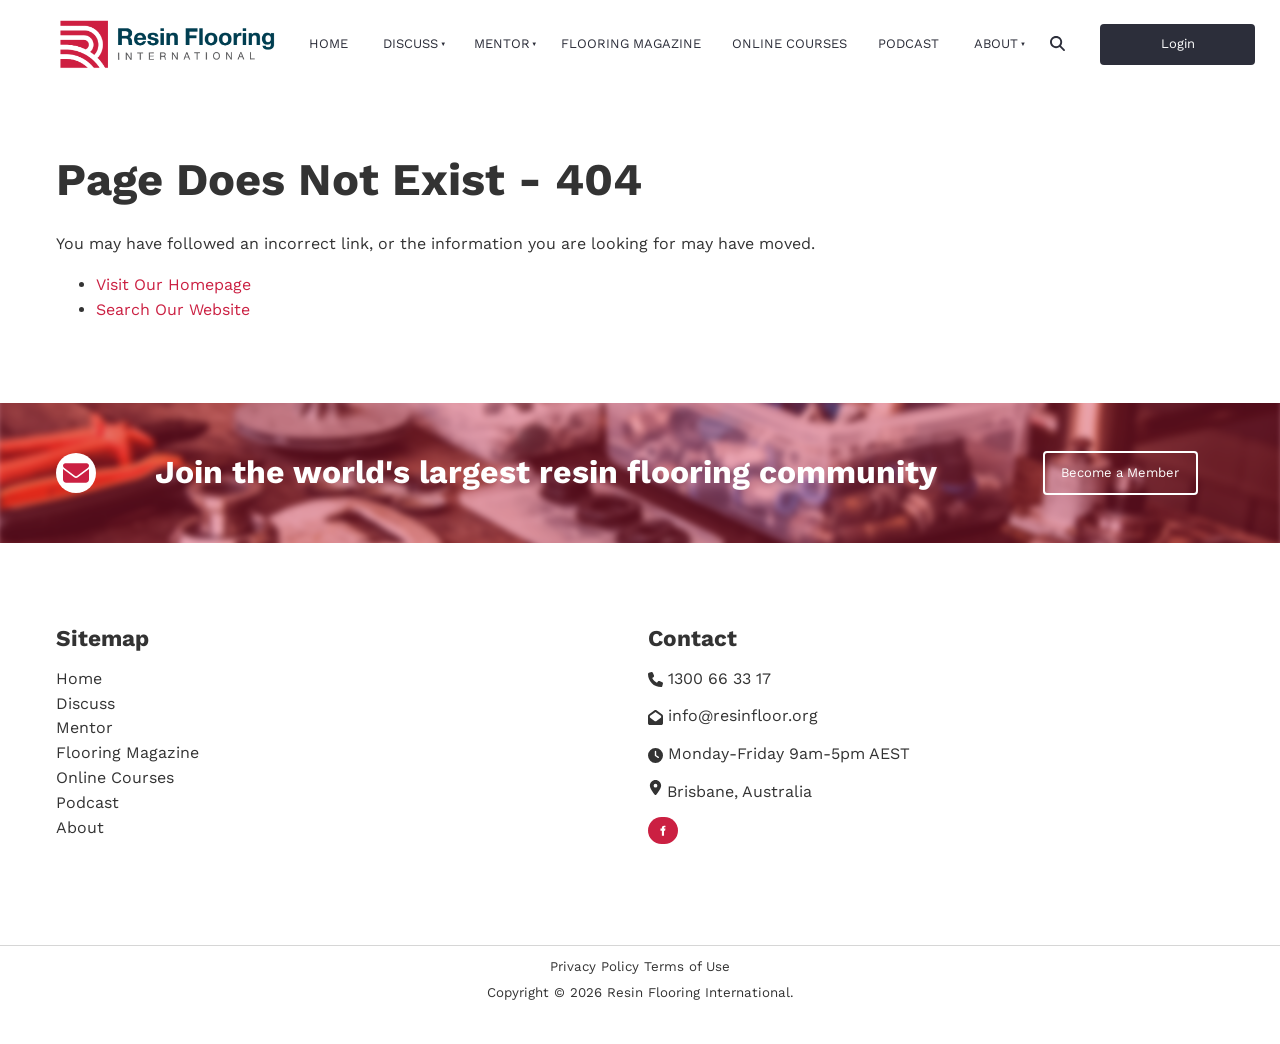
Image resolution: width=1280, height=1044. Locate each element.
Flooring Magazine (631, 43)
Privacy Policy (594, 966)
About (996, 43)
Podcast (908, 43)
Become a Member (1102, 462)
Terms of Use (687, 966)
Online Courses (789, 43)
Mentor (502, 43)
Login (1117, 35)
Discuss (410, 43)
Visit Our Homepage (173, 284)
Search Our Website (173, 309)
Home (328, 43)
